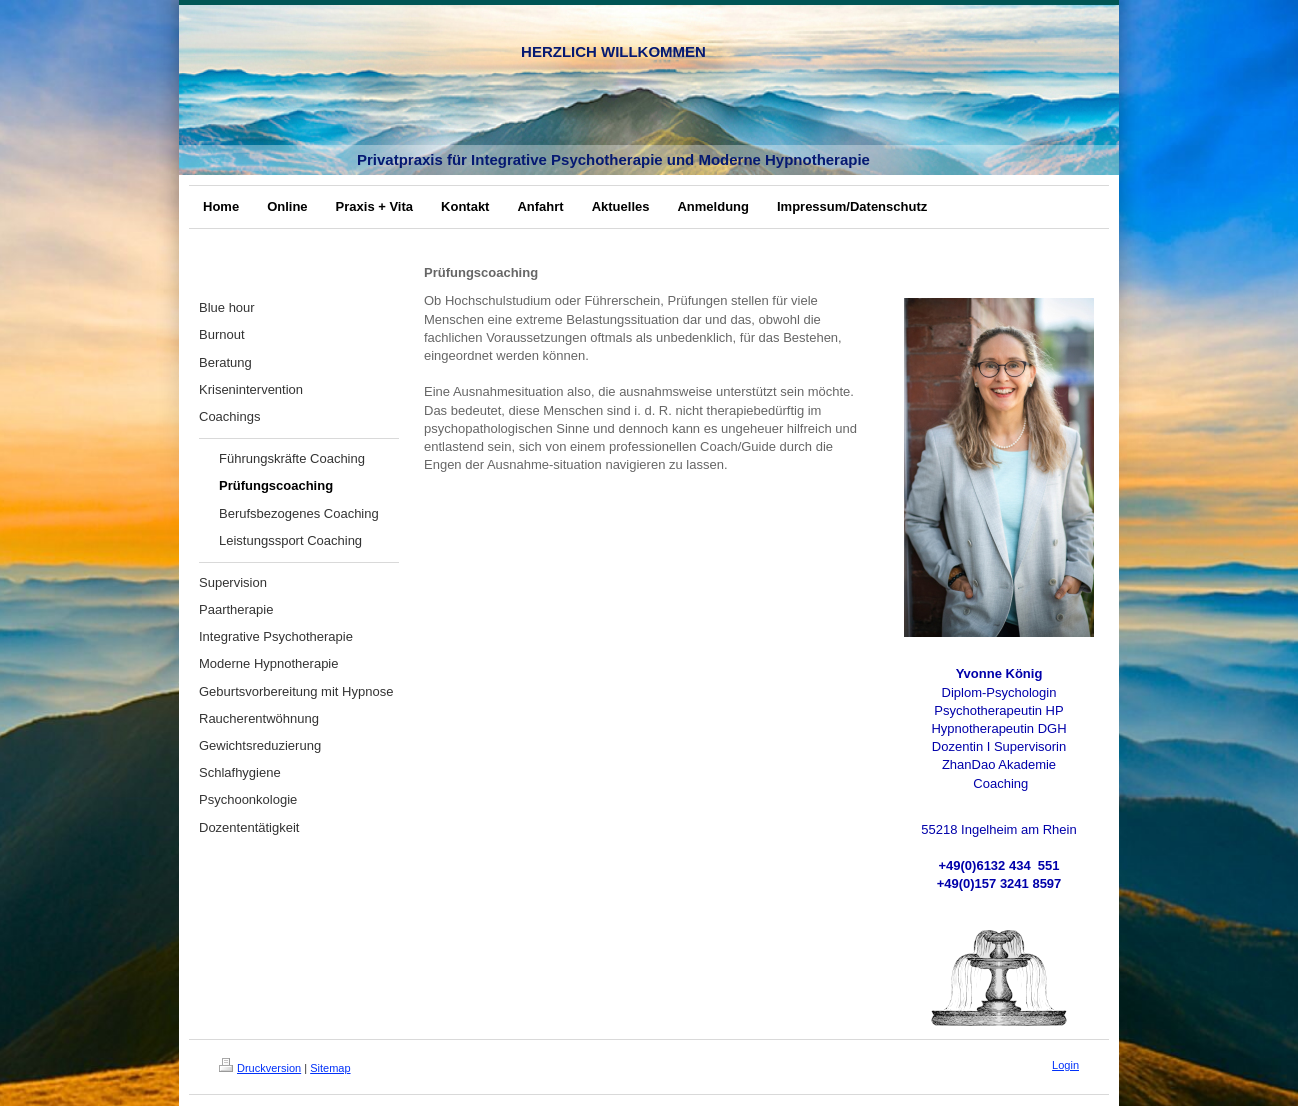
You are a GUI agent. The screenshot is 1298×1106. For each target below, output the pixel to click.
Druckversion (260, 1068)
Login (1065, 1065)
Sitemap (330, 1068)
